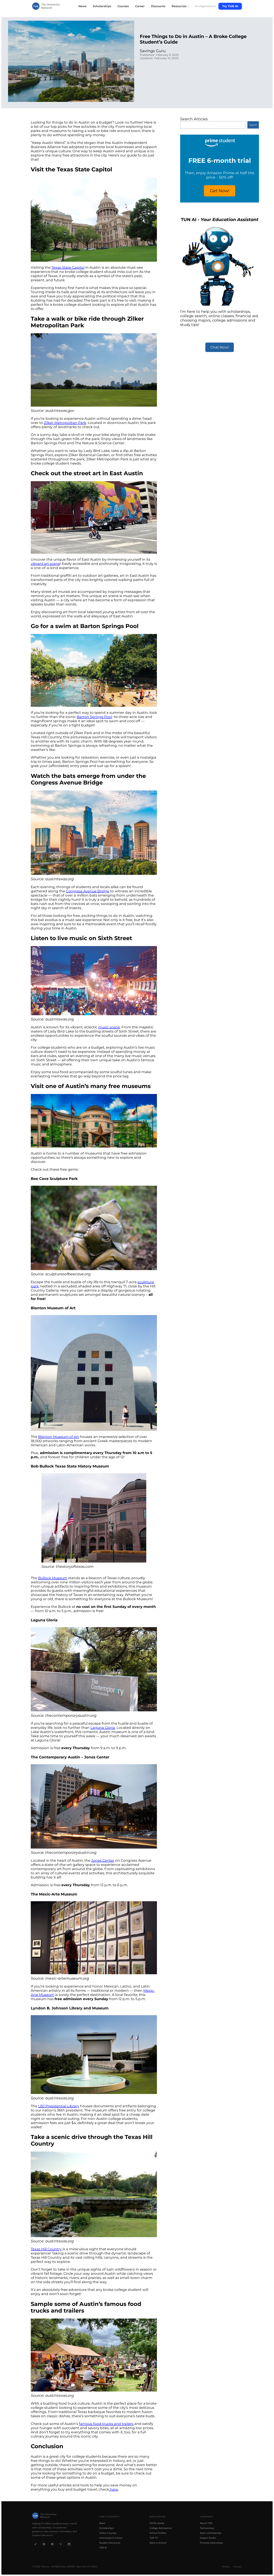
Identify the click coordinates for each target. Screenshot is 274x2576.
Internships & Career (110, 2537)
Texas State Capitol (68, 267)
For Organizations (205, 6)
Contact (237, 2566)
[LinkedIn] (69, 2544)
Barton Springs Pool (94, 717)
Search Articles (194, 119)
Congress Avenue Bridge (87, 891)
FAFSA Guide (157, 2523)
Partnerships (207, 2528)
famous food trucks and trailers (106, 2424)
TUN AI (103, 2547)
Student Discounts (109, 2542)
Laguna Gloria (103, 1728)
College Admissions (161, 2528)
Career (140, 6)
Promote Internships (211, 2542)
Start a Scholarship (210, 2533)
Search (253, 124)
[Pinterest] (44, 2544)
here (113, 2489)
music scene (109, 1027)
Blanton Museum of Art (58, 1437)
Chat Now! (219, 347)
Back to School (158, 2542)
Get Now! (219, 190)
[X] (60, 2544)
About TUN (206, 2523)
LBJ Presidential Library (58, 2106)
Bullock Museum (52, 1578)
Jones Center (102, 1860)
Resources (180, 6)
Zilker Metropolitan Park (65, 423)
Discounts (158, 6)
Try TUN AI (230, 6)
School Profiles (158, 2533)
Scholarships (102, 6)
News (82, 6)
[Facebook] (52, 2544)
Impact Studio (208, 2537)
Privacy (226, 2566)
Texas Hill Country (46, 2249)
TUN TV (154, 2537)
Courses (123, 6)
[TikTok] (35, 2544)
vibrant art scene (45, 564)
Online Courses (108, 2533)
